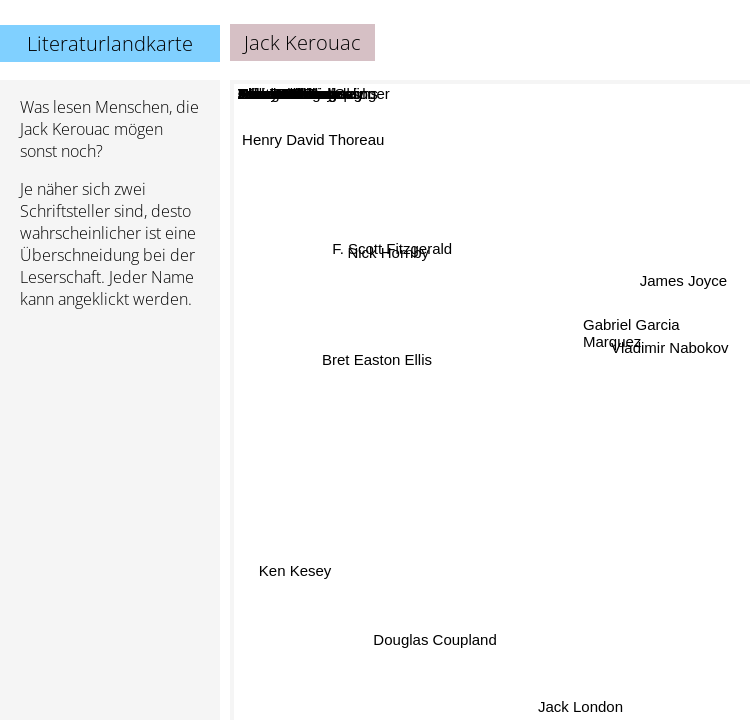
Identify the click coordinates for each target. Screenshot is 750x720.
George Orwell (595, 376)
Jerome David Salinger (447, 340)
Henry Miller (534, 500)
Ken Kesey (294, 568)
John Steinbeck (461, 476)
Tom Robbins (525, 556)
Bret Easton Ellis (379, 354)
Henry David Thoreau (315, 136)
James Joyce (683, 279)
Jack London (588, 706)
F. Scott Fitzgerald (389, 251)
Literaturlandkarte (110, 43)
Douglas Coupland (439, 644)
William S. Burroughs (370, 436)
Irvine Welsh (370, 464)
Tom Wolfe (343, 521)
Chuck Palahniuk (443, 449)
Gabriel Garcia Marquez (631, 334)
